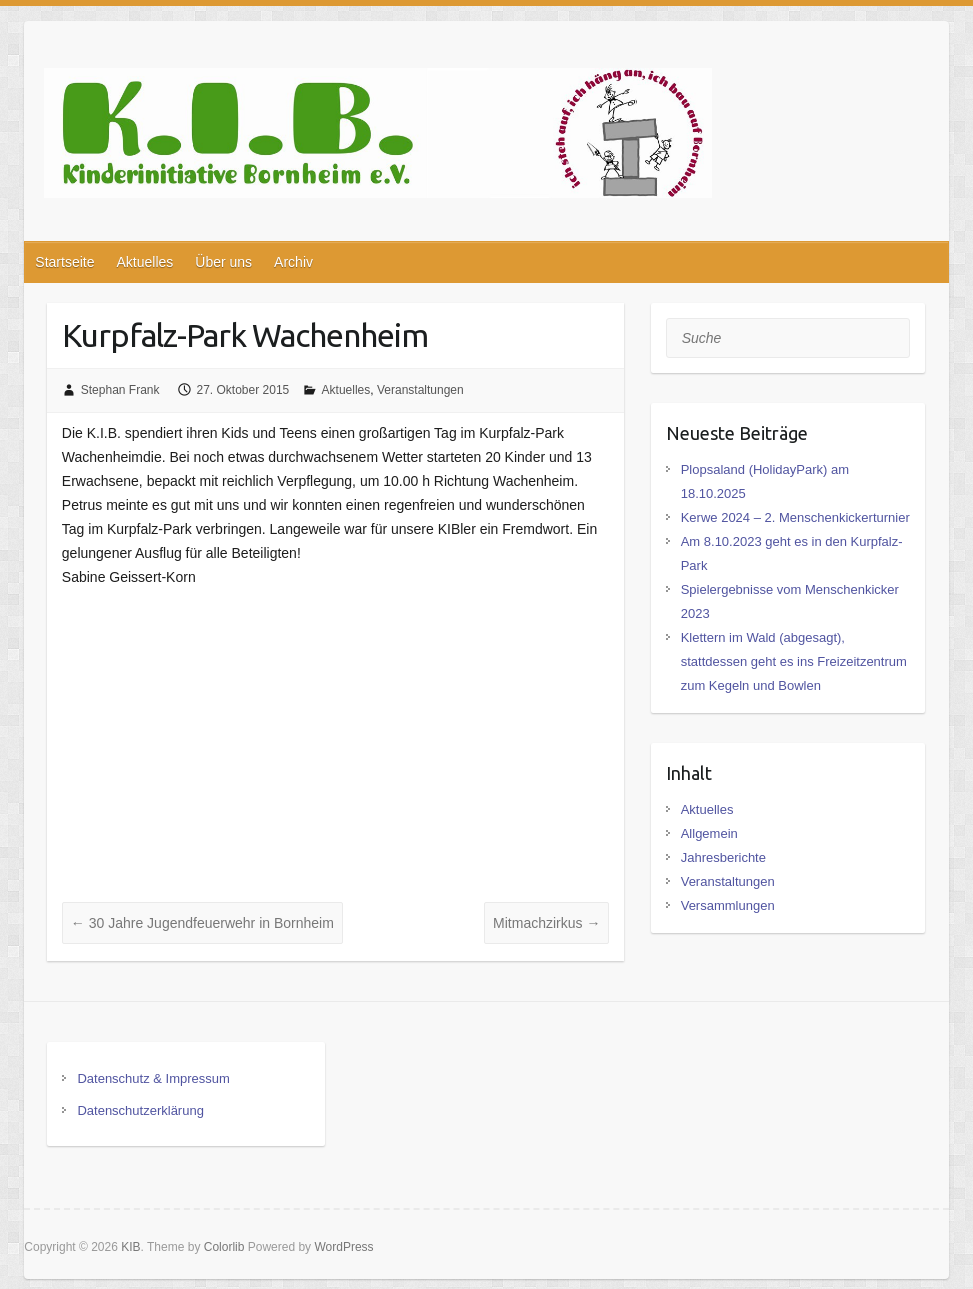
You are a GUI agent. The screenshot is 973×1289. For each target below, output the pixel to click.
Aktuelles (144, 262)
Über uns (223, 262)
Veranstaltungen (420, 390)
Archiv (293, 262)
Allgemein (709, 833)
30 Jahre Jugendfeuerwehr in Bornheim (202, 923)
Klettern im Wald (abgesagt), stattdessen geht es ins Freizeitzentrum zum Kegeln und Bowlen (794, 661)
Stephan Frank (120, 390)
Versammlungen (728, 905)
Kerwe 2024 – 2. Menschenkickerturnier (795, 517)
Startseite (64, 262)
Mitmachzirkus (546, 923)
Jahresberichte (723, 857)
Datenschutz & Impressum (153, 1078)
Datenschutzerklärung (140, 1110)
